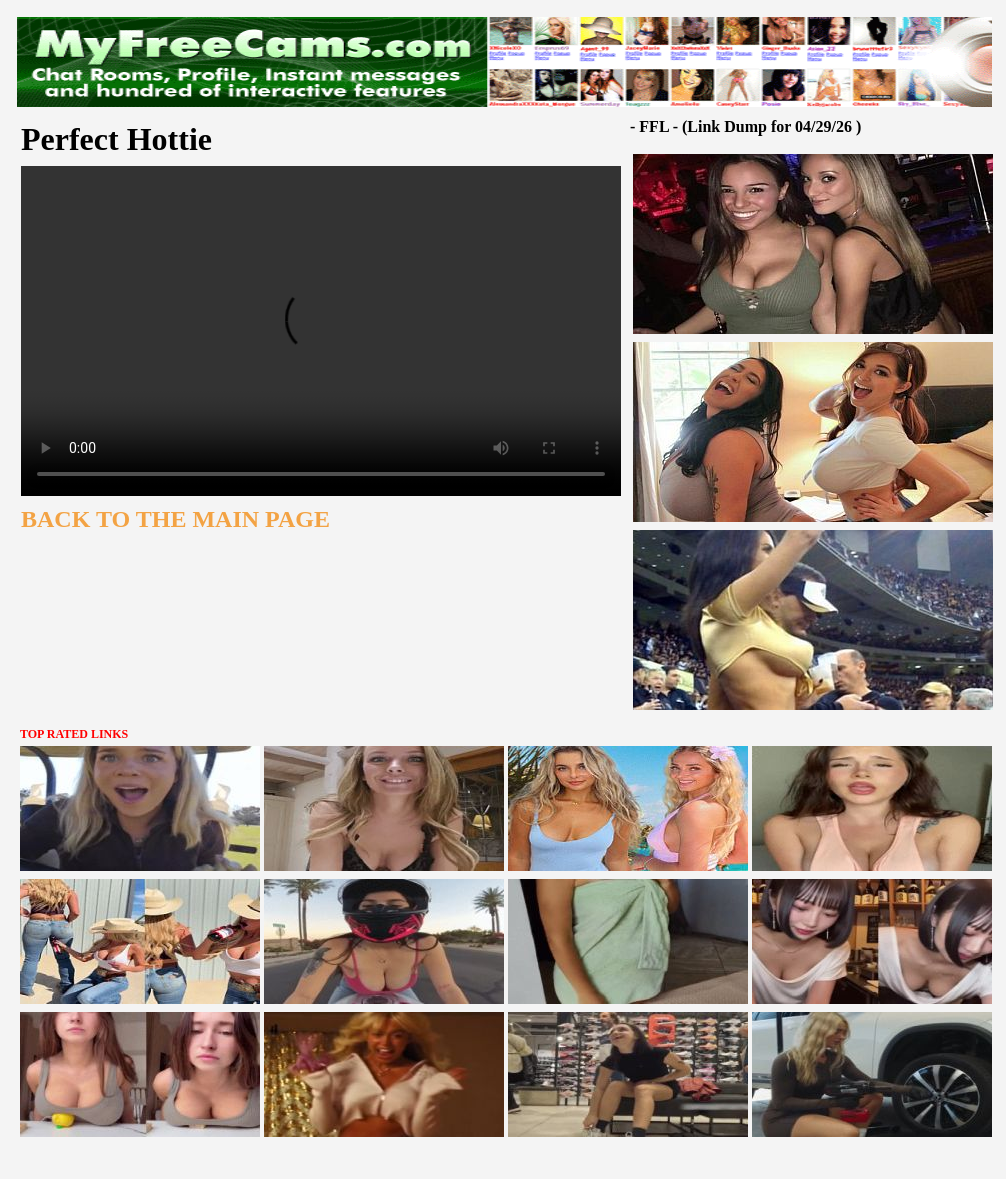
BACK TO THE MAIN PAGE (175, 519)
